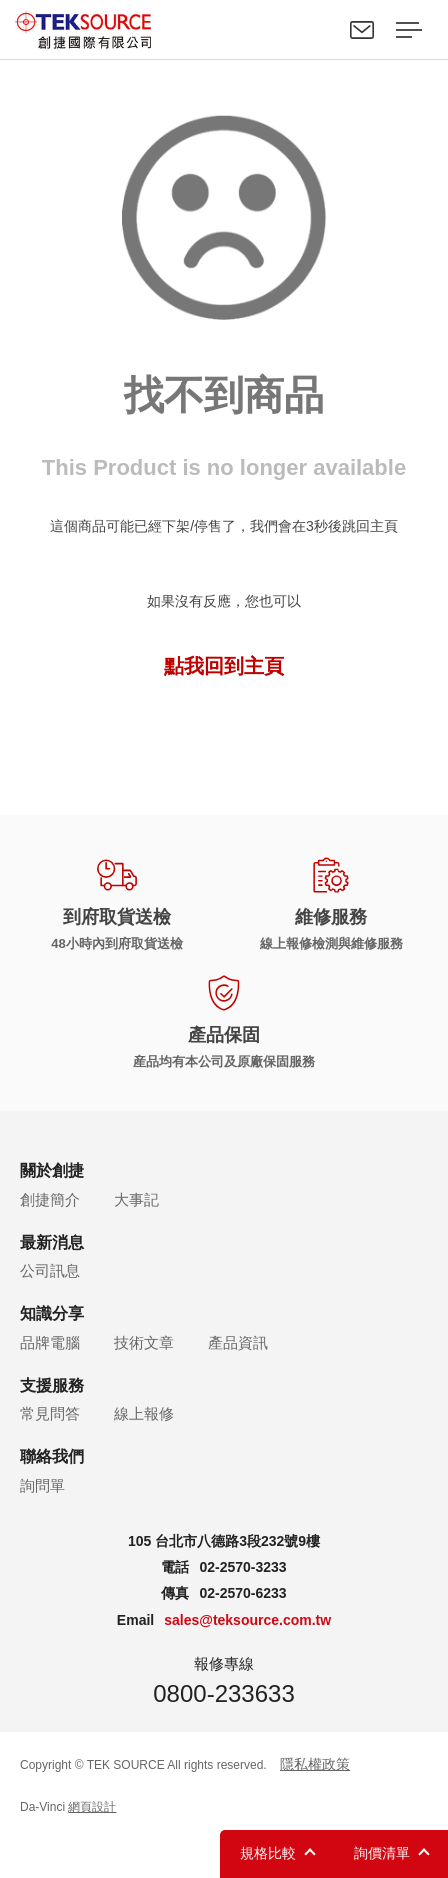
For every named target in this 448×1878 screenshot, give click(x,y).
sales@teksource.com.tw (247, 1620)
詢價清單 (382, 1853)
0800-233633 (223, 1693)
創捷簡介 (50, 1199)
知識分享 (52, 1313)
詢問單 (42, 1485)
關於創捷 (52, 1170)
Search (316, 30)
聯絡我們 (362, 30)
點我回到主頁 (224, 666)
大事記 (136, 1199)
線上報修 (144, 1413)
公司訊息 (50, 1270)
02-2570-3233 (242, 1567)
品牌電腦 (50, 1342)
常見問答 (50, 1413)
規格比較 (268, 1853)
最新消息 (52, 1242)
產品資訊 (238, 1342)
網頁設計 (92, 1807)
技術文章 (144, 1342)
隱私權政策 (315, 1764)
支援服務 (52, 1385)
